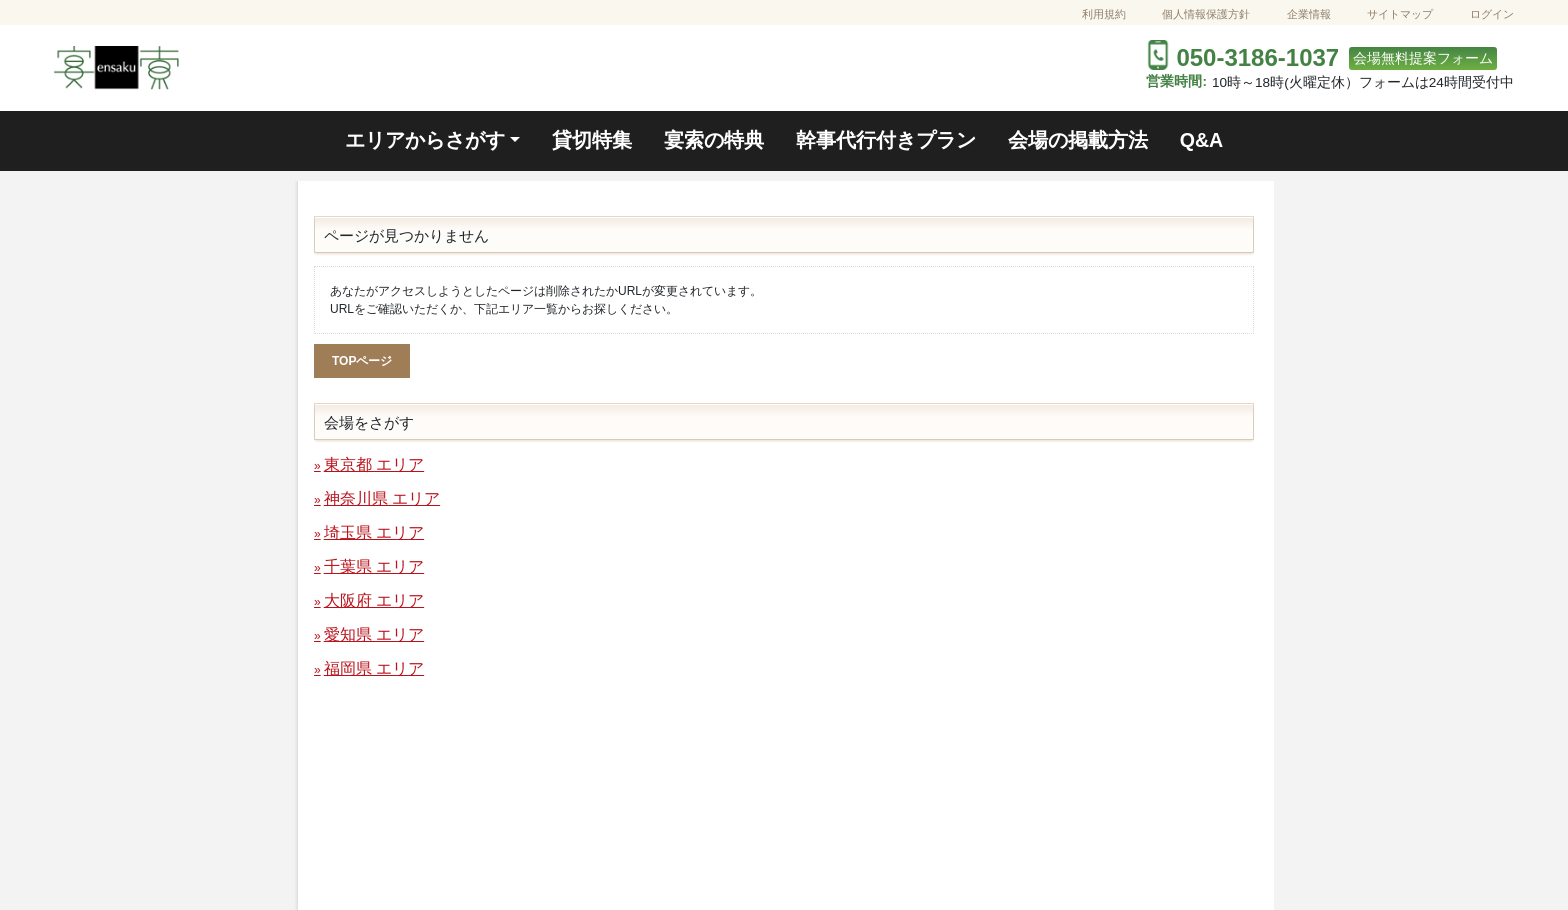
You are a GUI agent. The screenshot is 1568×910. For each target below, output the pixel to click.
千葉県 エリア (374, 566)
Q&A (1202, 140)
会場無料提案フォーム (1423, 58)
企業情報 (1309, 14)
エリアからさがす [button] (425, 140)
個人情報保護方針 (1206, 14)
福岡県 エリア (374, 668)
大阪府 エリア (374, 600)
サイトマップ (1400, 14)
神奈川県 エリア (382, 498)
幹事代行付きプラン (886, 140)
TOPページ (362, 361)
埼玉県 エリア (374, 532)
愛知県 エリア (374, 634)
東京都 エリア (374, 464)
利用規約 (1104, 14)
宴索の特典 (714, 140)
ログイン (1492, 14)
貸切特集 (592, 140)
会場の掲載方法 (1078, 140)
